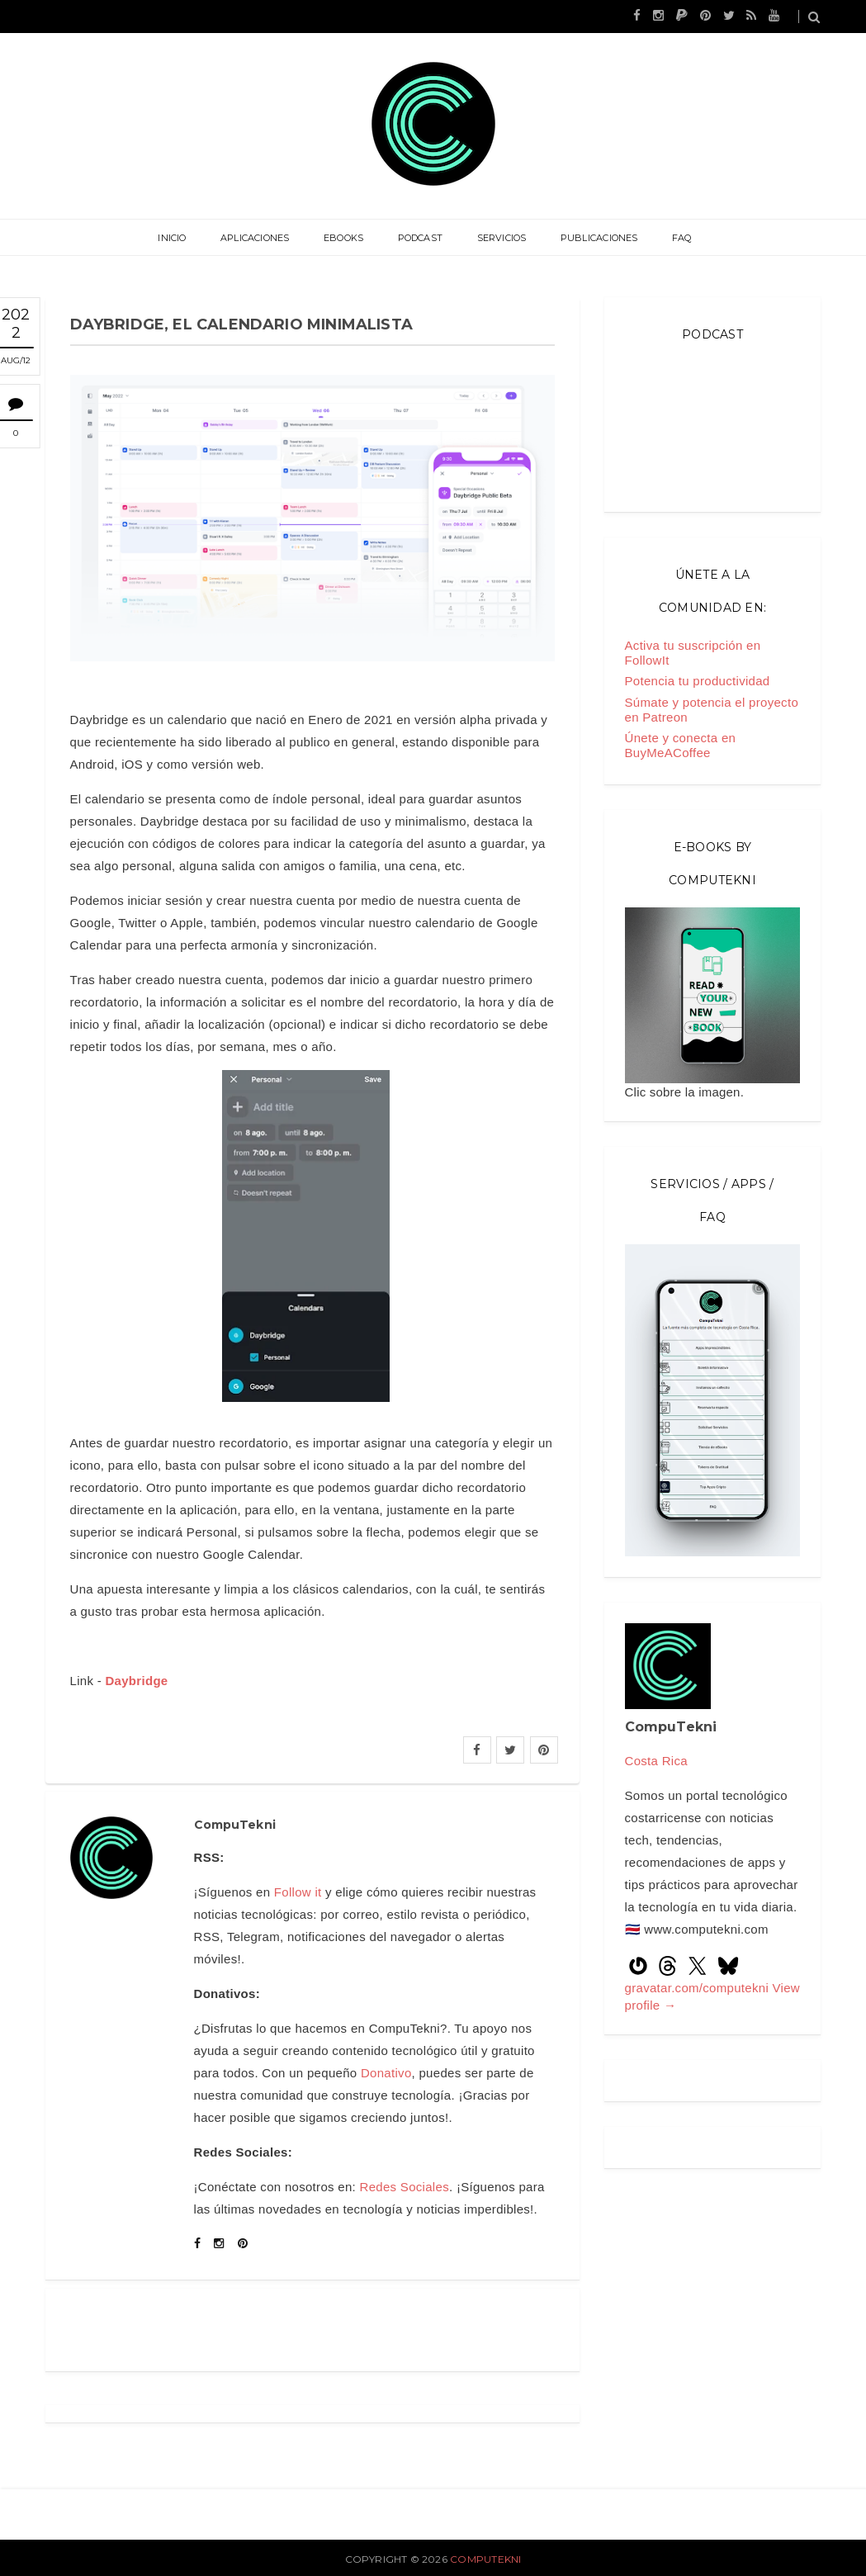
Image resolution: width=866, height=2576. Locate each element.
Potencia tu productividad (697, 681)
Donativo (386, 2073)
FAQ (679, 238)
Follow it (298, 1892)
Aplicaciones (256, 238)
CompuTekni (485, 2559)
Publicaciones (597, 238)
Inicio (175, 238)
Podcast (420, 238)
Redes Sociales (404, 2187)
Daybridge (136, 1681)
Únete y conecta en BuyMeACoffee (680, 745)
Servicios (500, 238)
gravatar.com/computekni (699, 1988)
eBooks (344, 238)
